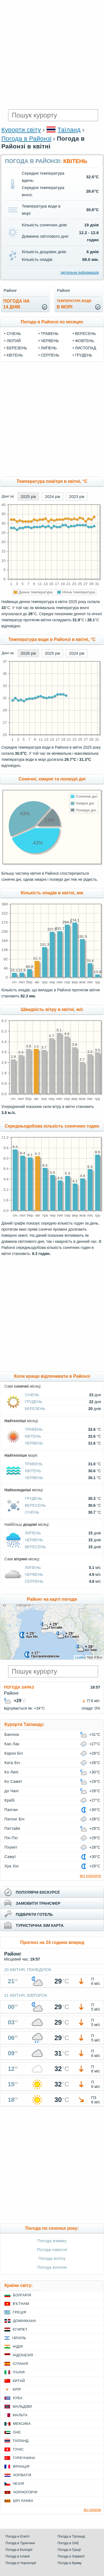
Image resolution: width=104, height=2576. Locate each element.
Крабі (9, 1800)
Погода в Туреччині (20, 2543)
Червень (50, 341)
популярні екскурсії (38, 1892)
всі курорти (90, 1875)
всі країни (92, 2509)
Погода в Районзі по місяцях (52, 321)
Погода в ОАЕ (68, 2543)
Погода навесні (52, 2249)
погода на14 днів (16, 304)
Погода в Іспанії (18, 2556)
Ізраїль (19, 2338)
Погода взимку (52, 2240)
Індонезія (23, 2355)
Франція (21, 2466)
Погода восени (51, 2267)
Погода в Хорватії (71, 2556)
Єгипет (20, 2329)
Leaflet (79, 1657)
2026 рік (28, 653)
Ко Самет (13, 1781)
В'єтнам (21, 2304)
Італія (19, 2372)
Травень (49, 333)
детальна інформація (80, 272)
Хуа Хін (11, 1866)
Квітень (15, 355)
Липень (49, 348)
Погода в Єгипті (18, 2536)
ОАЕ (17, 2432)
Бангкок (11, 1734)
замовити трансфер (38, 1903)
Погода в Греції (69, 2550)
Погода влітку (52, 2258)
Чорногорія (25, 2492)
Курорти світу (21, 129)
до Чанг (11, 1791)
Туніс (18, 2449)
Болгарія (22, 2295)
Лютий (14, 341)
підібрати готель (34, 1914)
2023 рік (76, 496)
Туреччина (24, 2458)
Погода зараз (19, 1687)
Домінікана (24, 2321)
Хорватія (22, 2475)
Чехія (18, 2483)
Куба (17, 2398)
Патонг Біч (14, 1819)
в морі (74, 304)
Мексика (22, 2424)
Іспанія (20, 2364)
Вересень (85, 333)
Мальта (20, 2415)
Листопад (85, 348)
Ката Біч (12, 1762)
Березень (17, 348)
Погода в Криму (70, 2563)
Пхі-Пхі (11, 1838)
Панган (11, 1809)
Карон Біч (13, 1753)
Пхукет (10, 1847)
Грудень (83, 355)
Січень (14, 333)
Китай (19, 2381)
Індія (18, 2346)
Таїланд (69, 129)
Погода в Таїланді (71, 2536)
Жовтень (84, 341)
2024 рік (52, 496)
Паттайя (12, 1828)
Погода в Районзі (26, 138)
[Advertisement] (51, 54)
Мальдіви (22, 2406)
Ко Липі (11, 1772)
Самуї (10, 1856)
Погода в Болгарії (19, 2550)
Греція (19, 2312)
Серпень (50, 355)
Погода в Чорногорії (21, 2563)
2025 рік (28, 496)
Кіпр (17, 2389)
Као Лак (11, 1744)
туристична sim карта (39, 1925)
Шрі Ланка (23, 2501)
